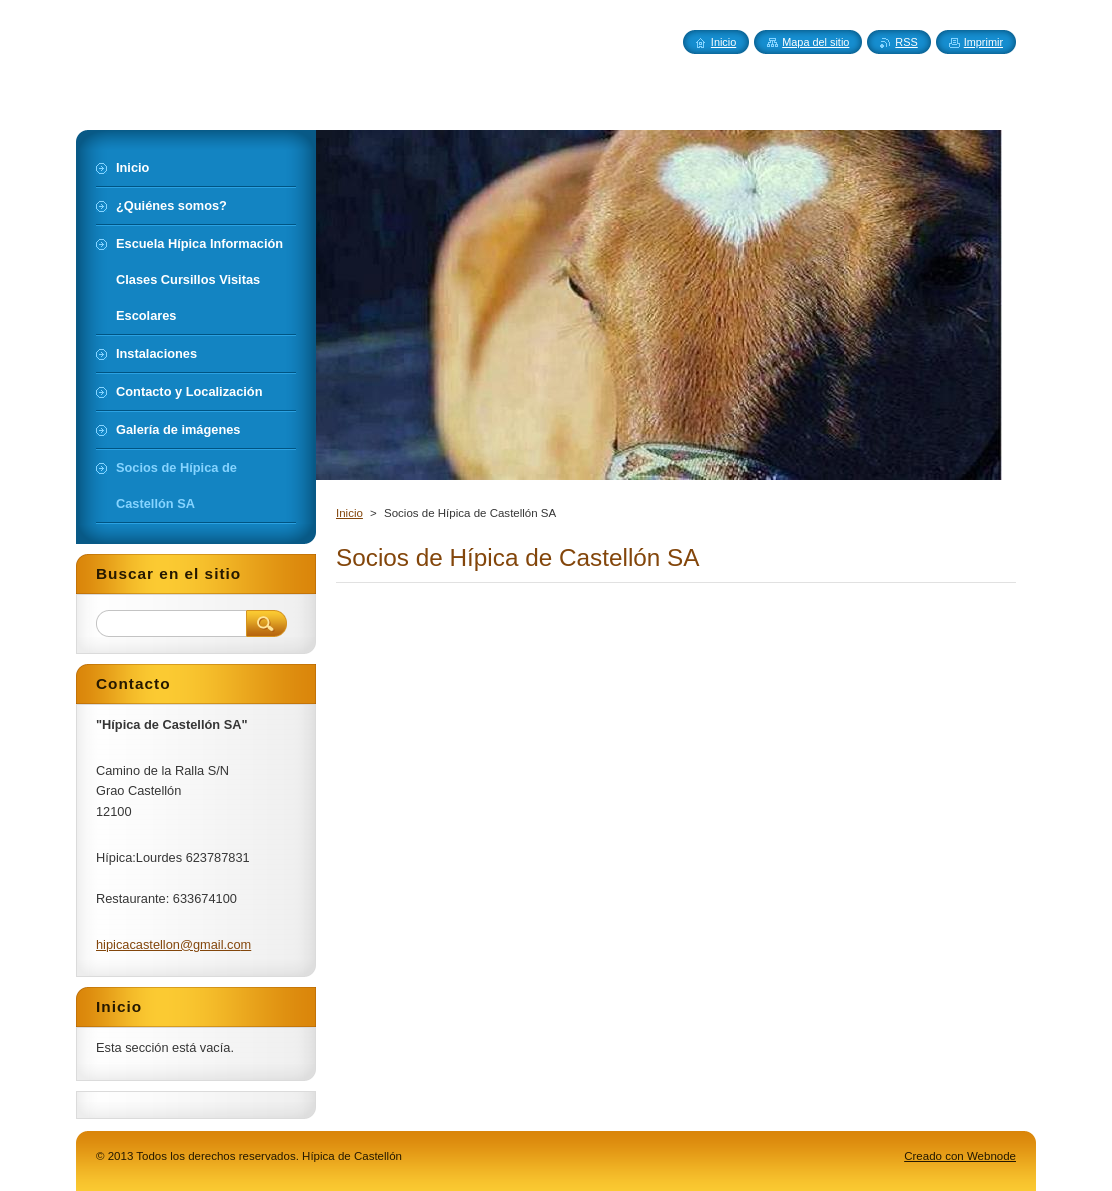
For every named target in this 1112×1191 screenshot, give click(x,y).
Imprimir (983, 42)
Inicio (349, 513)
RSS (906, 42)
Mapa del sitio (815, 42)
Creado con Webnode (960, 1156)
